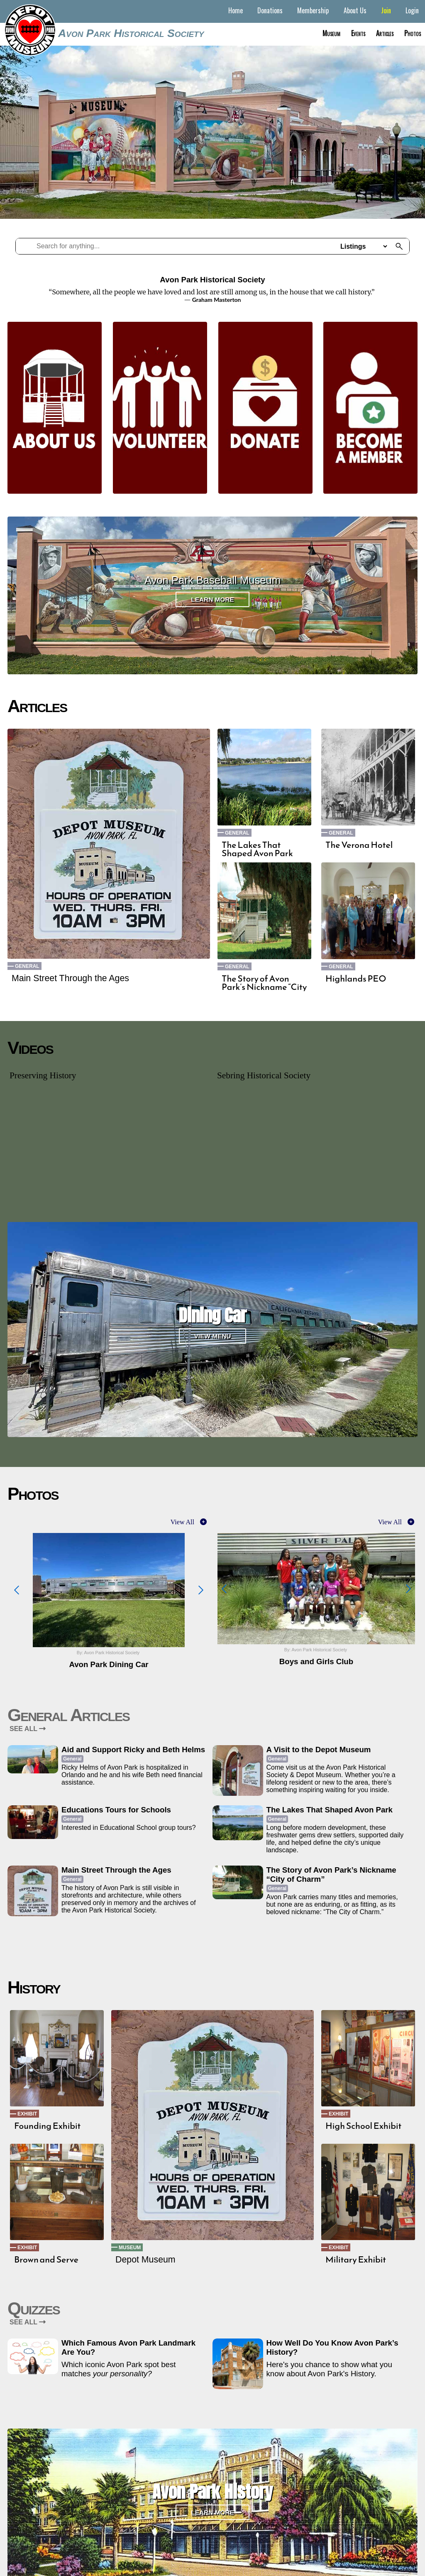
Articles (384, 33)
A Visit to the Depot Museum (318, 1749)
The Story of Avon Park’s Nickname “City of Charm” (264, 987)
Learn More (212, 599)
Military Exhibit (355, 2259)
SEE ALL (28, 1728)
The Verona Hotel (359, 845)
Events (358, 33)
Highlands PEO (355, 978)
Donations (270, 10)
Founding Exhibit (47, 2126)
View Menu (212, 1335)
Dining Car (212, 1315)
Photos (412, 33)
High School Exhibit (363, 2126)
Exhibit (27, 2114)
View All (182, 1522)
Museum (331, 33)
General (27, 966)
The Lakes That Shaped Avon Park (257, 849)
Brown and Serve (46, 2259)
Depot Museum (145, 2260)
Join (386, 10)
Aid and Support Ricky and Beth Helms (133, 1749)
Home (235, 10)
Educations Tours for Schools (116, 1809)
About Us (355, 10)
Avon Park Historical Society (131, 33)
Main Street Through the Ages (70, 978)
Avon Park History (212, 2491)
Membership (313, 10)
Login (412, 10)
